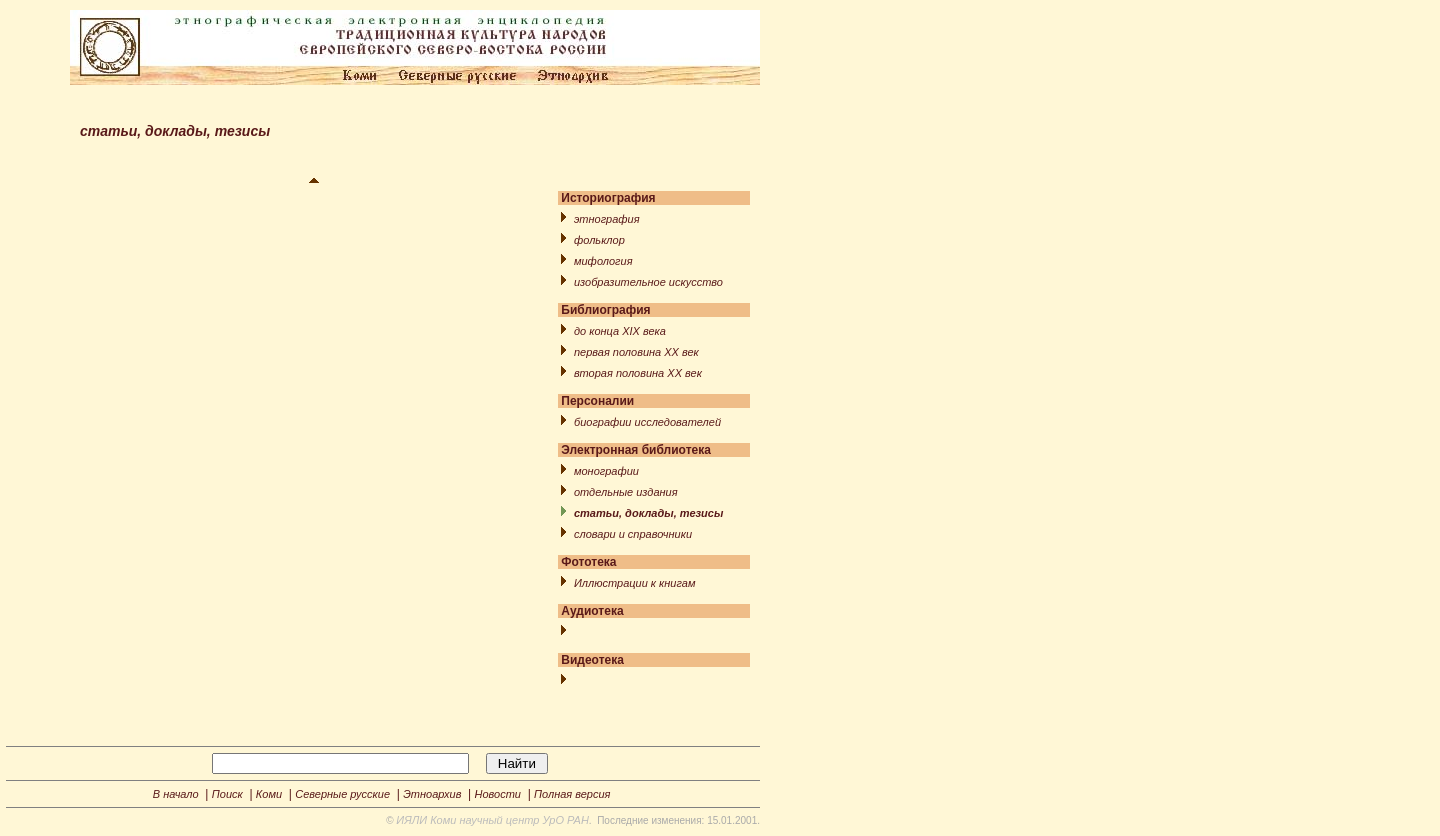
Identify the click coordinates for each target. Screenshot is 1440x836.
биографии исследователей (647, 422)
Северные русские (342, 794)
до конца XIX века (620, 331)
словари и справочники (633, 534)
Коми (269, 794)
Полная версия (572, 794)
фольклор (599, 240)
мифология (603, 261)
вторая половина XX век (638, 373)
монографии (606, 471)
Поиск (227, 794)
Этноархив (432, 794)
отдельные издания (626, 492)
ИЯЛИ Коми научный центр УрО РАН (492, 820)
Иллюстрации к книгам (634, 583)
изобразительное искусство (648, 282)
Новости (498, 794)
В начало (176, 794)
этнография (607, 219)
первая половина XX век (636, 352)
